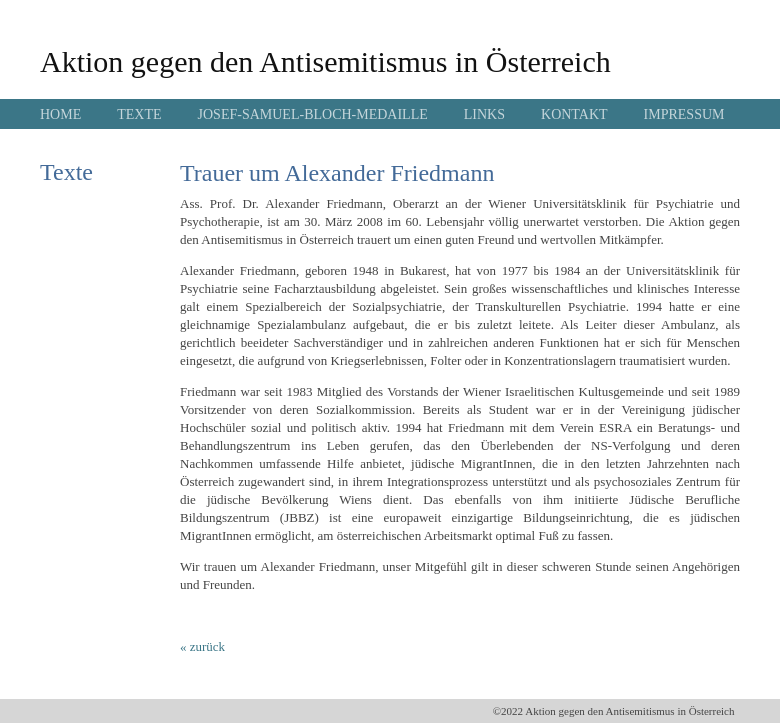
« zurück (202, 646)
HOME (60, 114)
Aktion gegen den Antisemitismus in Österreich (325, 61)
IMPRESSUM (684, 114)
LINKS (484, 114)
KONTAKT (574, 114)
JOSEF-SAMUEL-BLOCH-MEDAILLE (313, 114)
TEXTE (139, 114)
